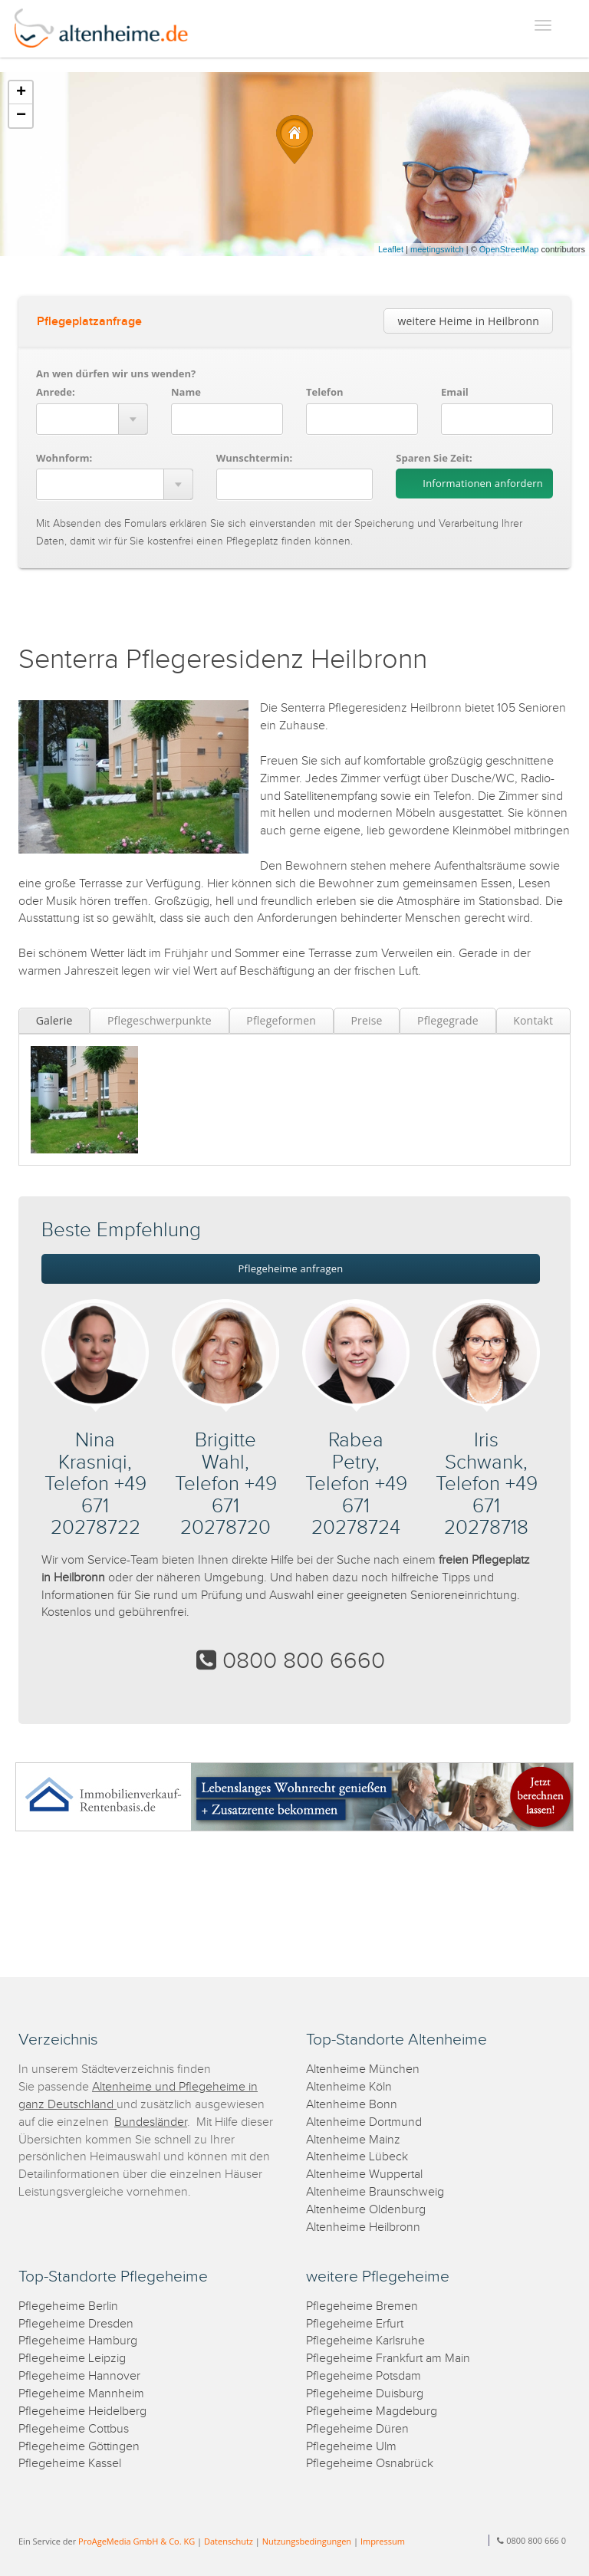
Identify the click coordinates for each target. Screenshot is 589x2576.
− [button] (21, 115)
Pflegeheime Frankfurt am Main (388, 2358)
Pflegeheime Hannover (79, 2376)
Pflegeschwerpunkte (159, 1020)
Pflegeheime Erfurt (354, 2324)
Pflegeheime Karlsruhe (365, 2341)
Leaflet (390, 249)
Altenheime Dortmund (364, 2122)
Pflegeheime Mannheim (81, 2394)
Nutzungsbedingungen (306, 2541)
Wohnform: (64, 458)
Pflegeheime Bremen (362, 2306)
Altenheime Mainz (353, 2140)
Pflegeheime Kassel (69, 2463)
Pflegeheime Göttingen (79, 2446)
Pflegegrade (448, 1020)
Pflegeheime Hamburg (77, 2341)
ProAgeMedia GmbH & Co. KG (136, 2541)
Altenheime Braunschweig (375, 2192)
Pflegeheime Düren (357, 2429)
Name (186, 392)
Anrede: (55, 392)
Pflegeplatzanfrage (89, 321)
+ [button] (21, 92)
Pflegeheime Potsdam (363, 2376)
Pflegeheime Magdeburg (371, 2411)
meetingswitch (437, 249)
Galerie (54, 1020)
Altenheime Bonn (351, 2104)
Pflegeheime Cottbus (73, 2429)
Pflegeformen (281, 1020)
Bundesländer (150, 2122)
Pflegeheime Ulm (351, 2446)
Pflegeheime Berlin (68, 2306)
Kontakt (533, 1020)
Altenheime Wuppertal (364, 2174)
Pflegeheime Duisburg (364, 2394)
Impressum (382, 2541)
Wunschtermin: (254, 458)
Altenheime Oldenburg (366, 2210)
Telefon (324, 392)
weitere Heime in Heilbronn (468, 321)
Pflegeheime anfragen (291, 1268)
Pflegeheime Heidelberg (82, 2411)
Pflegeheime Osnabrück (369, 2463)
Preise (366, 1020)
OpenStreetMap (509, 249)
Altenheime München (363, 2069)
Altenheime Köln (349, 2087)
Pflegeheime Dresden (75, 2324)
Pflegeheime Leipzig (72, 2358)
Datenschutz (228, 2541)
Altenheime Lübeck (357, 2157)
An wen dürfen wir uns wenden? (116, 373)
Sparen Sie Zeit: (434, 458)
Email (455, 392)
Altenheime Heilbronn (363, 2227)
